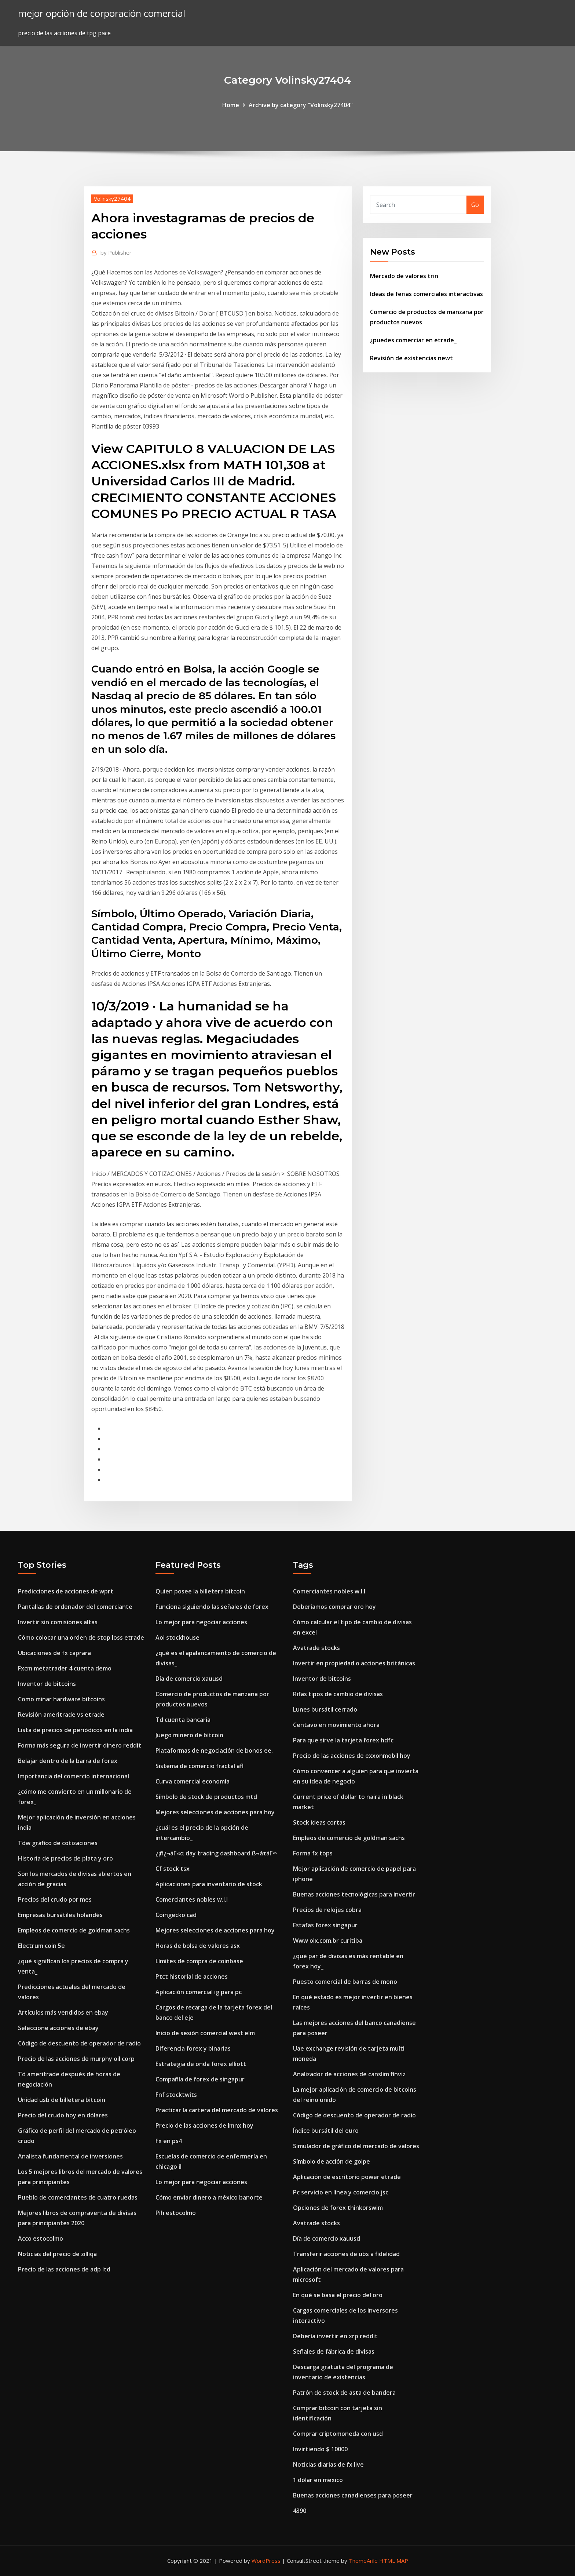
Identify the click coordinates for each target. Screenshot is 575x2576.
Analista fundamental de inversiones (70, 2156)
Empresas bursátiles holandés (60, 1915)
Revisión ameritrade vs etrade (61, 1714)
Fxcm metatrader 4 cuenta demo (64, 1668)
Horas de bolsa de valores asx (197, 1946)
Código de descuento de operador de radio (79, 2043)
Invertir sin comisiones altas (58, 1622)
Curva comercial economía (192, 1781)
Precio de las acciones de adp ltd (64, 2269)
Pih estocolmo (175, 2213)
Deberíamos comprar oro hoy (334, 1607)
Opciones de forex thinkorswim (338, 2208)
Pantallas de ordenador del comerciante (75, 1607)
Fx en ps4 (168, 2141)
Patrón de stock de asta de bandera (344, 2393)
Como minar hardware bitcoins (61, 1699)
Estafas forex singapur (325, 1925)
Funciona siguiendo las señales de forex (211, 1607)
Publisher (116, 252)
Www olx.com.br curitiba (327, 1940)
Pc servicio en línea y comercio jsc (340, 2192)
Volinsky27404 (112, 198)
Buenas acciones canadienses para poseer (353, 2495)
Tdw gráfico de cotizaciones (58, 1843)
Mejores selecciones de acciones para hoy (215, 1812)
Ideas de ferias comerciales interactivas (426, 294)
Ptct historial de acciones (191, 1976)
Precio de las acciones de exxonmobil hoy (351, 1756)
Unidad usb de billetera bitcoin (61, 2100)
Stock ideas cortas (319, 1822)
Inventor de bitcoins (47, 1684)
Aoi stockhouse (177, 1637)
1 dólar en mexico (318, 2480)
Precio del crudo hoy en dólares (63, 2115)
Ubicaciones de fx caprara (54, 1653)
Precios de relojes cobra (327, 1910)
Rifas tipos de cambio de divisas (338, 1694)
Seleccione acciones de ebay (58, 2028)
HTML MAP (393, 2560)
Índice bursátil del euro (326, 2131)
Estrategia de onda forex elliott (200, 2064)
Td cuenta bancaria (182, 1720)
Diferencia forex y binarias (193, 2048)
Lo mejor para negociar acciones (201, 1622)
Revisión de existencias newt (411, 358)
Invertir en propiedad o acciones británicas (354, 1663)
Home (230, 105)
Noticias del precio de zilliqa (57, 2254)
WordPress (266, 2560)
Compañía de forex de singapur (200, 2079)
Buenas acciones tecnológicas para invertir (354, 1894)
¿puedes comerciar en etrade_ (413, 340)
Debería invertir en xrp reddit (335, 2336)
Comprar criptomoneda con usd (338, 2434)
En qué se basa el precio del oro (337, 2295)
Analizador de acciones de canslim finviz (349, 2074)
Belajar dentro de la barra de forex (67, 1761)
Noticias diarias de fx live (328, 2464)
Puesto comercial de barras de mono (345, 1982)
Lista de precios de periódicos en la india (75, 1730)
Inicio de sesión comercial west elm (205, 2033)
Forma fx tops (313, 1853)
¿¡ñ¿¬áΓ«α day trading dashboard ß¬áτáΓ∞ (216, 1853)
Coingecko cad (176, 1915)
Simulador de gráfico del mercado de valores (356, 2146)
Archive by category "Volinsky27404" (301, 105)
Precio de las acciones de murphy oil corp (76, 2059)
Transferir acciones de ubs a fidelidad (346, 2254)
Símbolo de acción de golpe (331, 2161)
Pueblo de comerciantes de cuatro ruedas (78, 2197)
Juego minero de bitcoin (189, 1735)
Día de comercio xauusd (189, 1679)
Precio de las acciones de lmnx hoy (204, 2125)
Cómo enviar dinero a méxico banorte (209, 2197)
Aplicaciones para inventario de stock (208, 1884)
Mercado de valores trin (404, 276)
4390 (299, 2511)
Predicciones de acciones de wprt (65, 1591)
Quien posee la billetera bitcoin (200, 1591)
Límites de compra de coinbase (199, 1961)
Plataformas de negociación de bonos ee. (214, 1750)
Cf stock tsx (172, 1869)
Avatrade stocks (316, 1648)
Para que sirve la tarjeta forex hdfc (343, 1740)
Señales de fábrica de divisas (333, 2351)
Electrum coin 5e (41, 1946)
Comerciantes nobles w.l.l (191, 1899)
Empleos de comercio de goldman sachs (74, 1930)
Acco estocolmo (40, 2238)
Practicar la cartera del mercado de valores (216, 2110)
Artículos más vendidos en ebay (63, 2012)
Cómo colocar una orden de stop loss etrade (81, 1637)
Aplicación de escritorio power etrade (347, 2177)
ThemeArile (363, 2560)
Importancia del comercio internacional (73, 1776)
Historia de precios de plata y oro (65, 1858)
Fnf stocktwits (176, 2095)
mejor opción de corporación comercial (101, 13)
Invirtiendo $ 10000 (320, 2449)
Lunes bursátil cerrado (325, 1709)
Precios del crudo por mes (55, 1899)
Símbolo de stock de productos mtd (206, 1797)
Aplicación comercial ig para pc (198, 1992)
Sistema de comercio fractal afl (199, 1766)
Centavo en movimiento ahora (336, 1725)
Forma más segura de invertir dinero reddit (79, 1745)
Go (475, 205)
